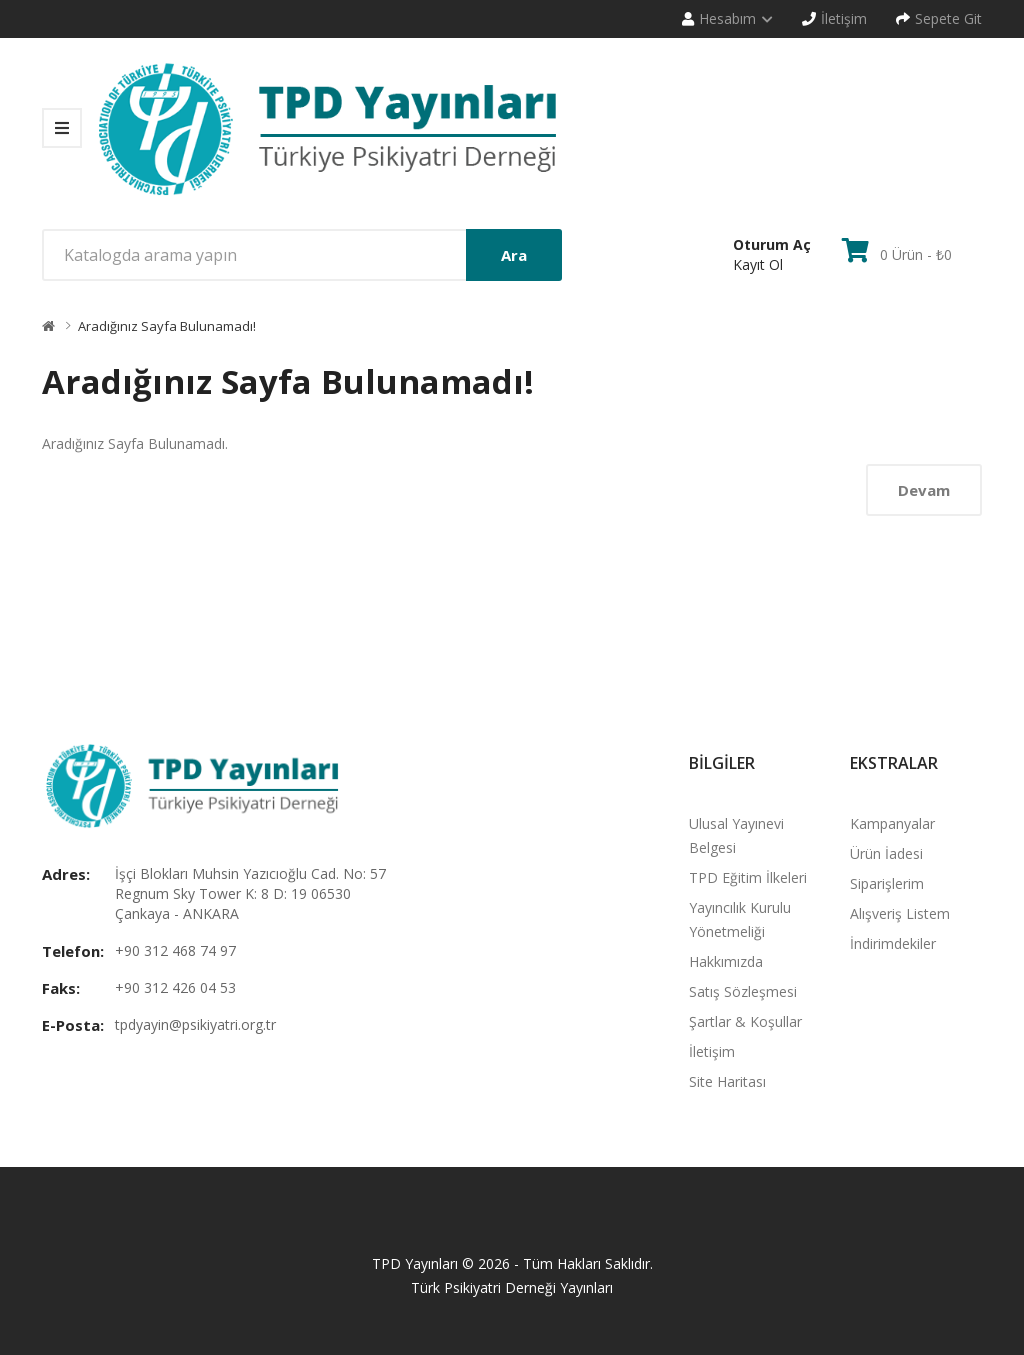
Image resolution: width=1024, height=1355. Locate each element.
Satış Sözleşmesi (743, 991)
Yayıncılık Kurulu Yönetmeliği (740, 919)
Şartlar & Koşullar (745, 1021)
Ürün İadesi (886, 853)
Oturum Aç (772, 244)
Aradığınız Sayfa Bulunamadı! (167, 326)
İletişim (712, 1051)
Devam (924, 490)
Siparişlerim (887, 883)
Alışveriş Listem (900, 913)
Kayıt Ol (758, 264)
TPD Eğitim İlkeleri (748, 877)
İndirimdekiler (893, 943)
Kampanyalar (892, 823)
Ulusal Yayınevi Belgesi (736, 835)
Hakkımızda (726, 961)
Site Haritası (727, 1081)
